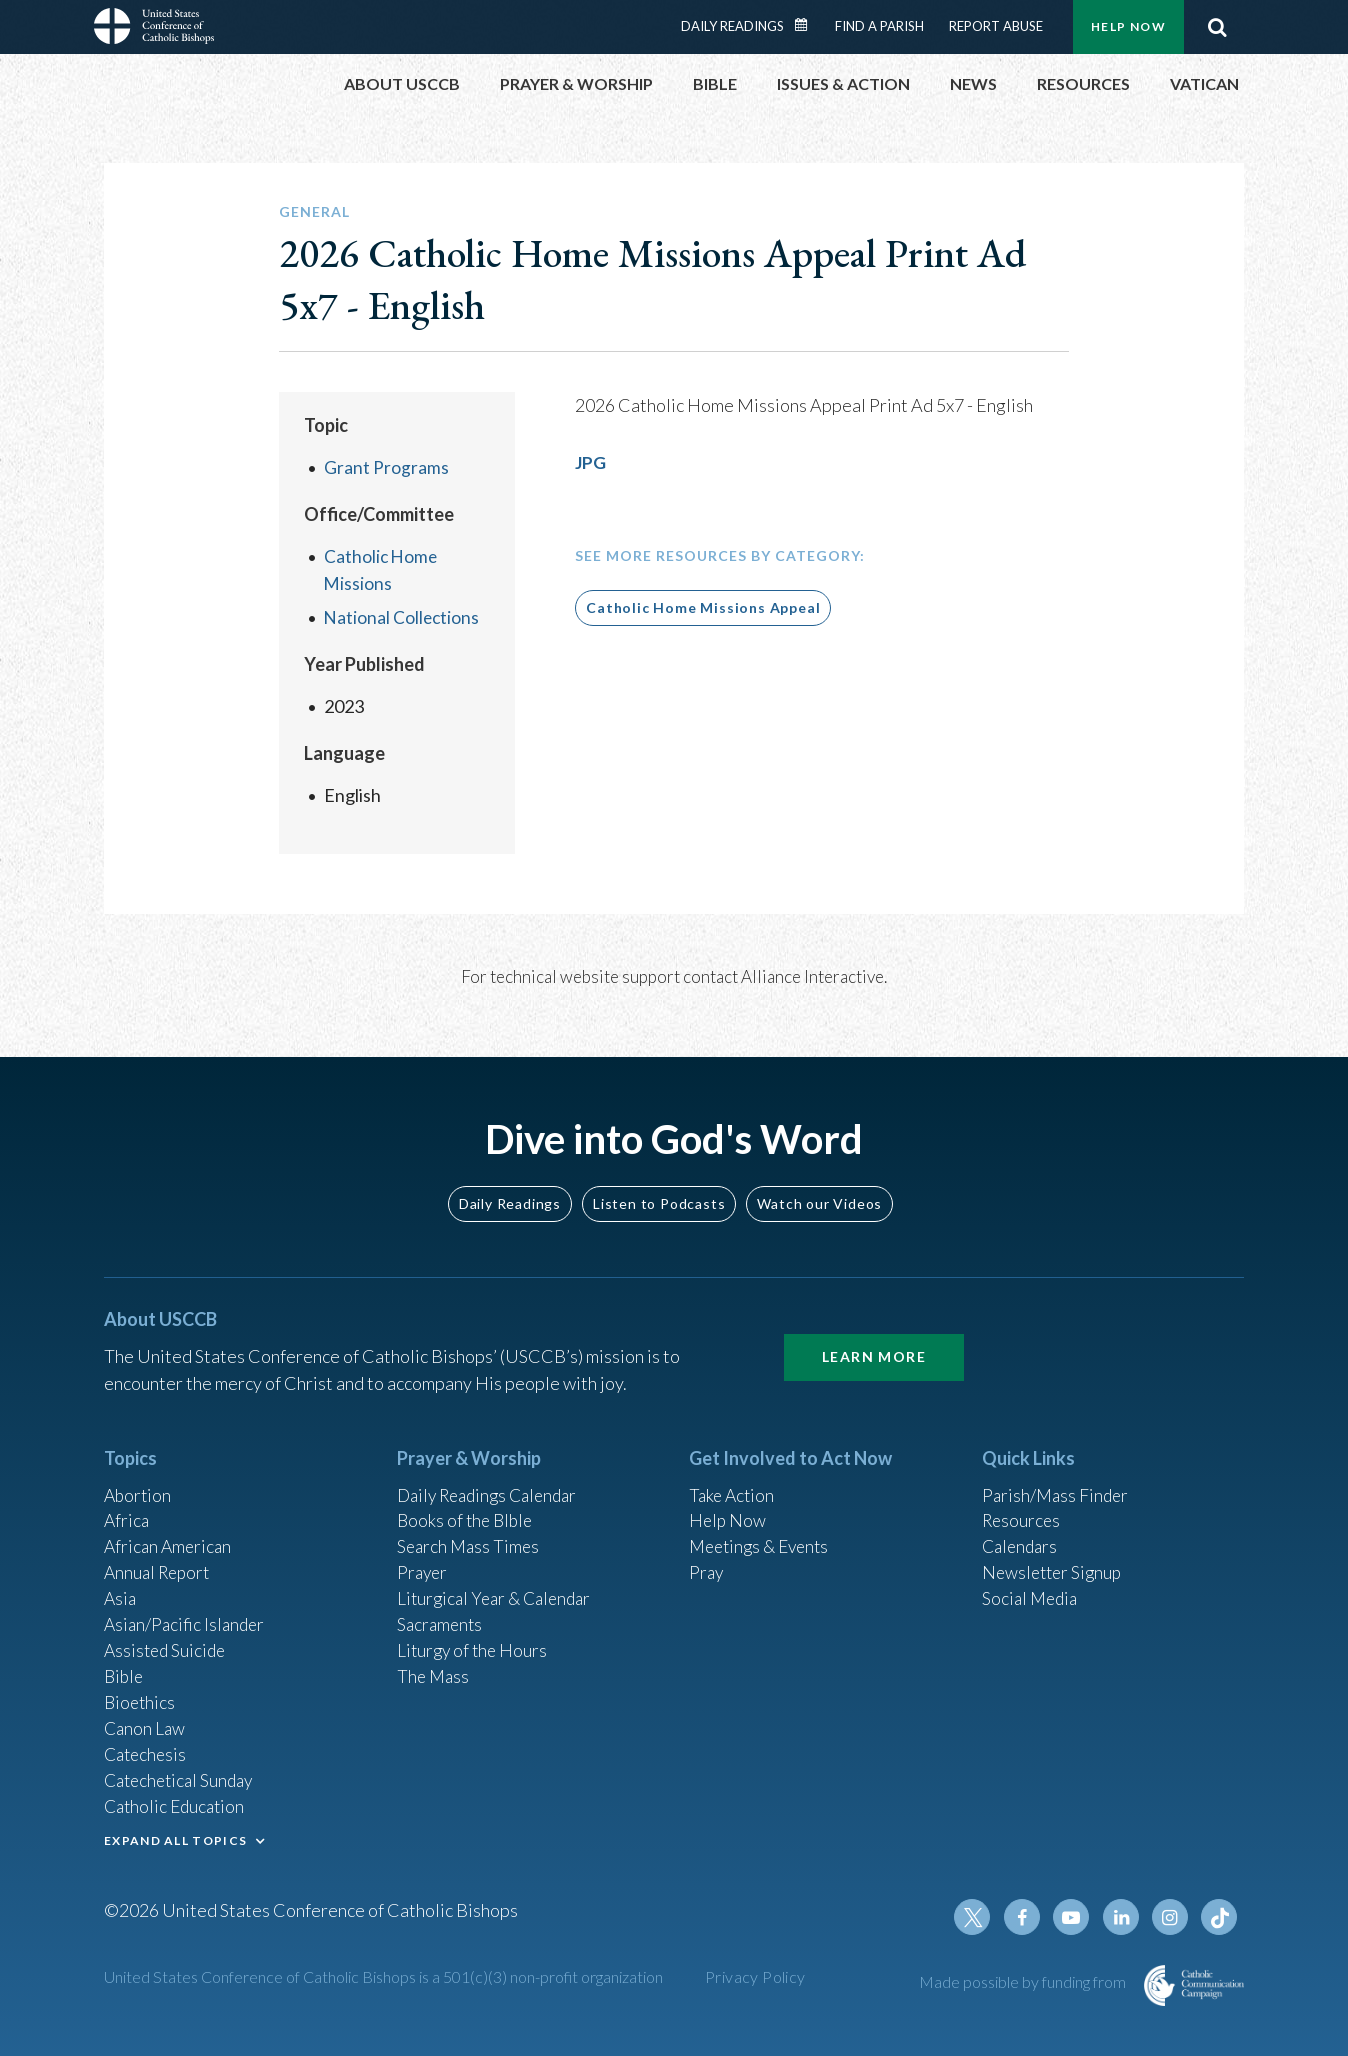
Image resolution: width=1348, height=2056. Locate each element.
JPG (591, 462)
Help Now (1128, 26)
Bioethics (141, 1695)
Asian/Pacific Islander (187, 1614)
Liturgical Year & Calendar (499, 1587)
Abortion (139, 1479)
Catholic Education (177, 1803)
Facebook (1028, 1917)
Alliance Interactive (812, 976)
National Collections (403, 617)
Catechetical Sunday (183, 1776)
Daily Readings (732, 26)
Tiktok (1220, 1917)
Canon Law (146, 1722)
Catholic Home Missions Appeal (703, 607)
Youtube (1076, 1917)
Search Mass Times (470, 1533)
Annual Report (160, 1560)
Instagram (1172, 1917)
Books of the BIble (467, 1506)
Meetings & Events (763, 1533)
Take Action (733, 1479)
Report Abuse (996, 26)
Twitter (980, 1917)
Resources (1023, 1506)
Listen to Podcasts (659, 1186)
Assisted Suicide (167, 1641)
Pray (707, 1560)
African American (170, 1533)
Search (1217, 27)
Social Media (1032, 1587)
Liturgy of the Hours (474, 1641)
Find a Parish (879, 26)
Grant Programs (386, 467)
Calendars (1022, 1533)
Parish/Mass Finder (1057, 1479)
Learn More (874, 1340)
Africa (127, 1506)
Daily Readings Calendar (808, 25)
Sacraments (441, 1614)
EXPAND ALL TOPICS (175, 1837)
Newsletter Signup (1055, 1560)
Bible (125, 1668)
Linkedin (1124, 1917)
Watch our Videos (819, 1186)
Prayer (423, 1560)
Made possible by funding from (1024, 1981)
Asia (121, 1587)
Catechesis (147, 1749)
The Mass (434, 1668)
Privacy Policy (755, 1976)
